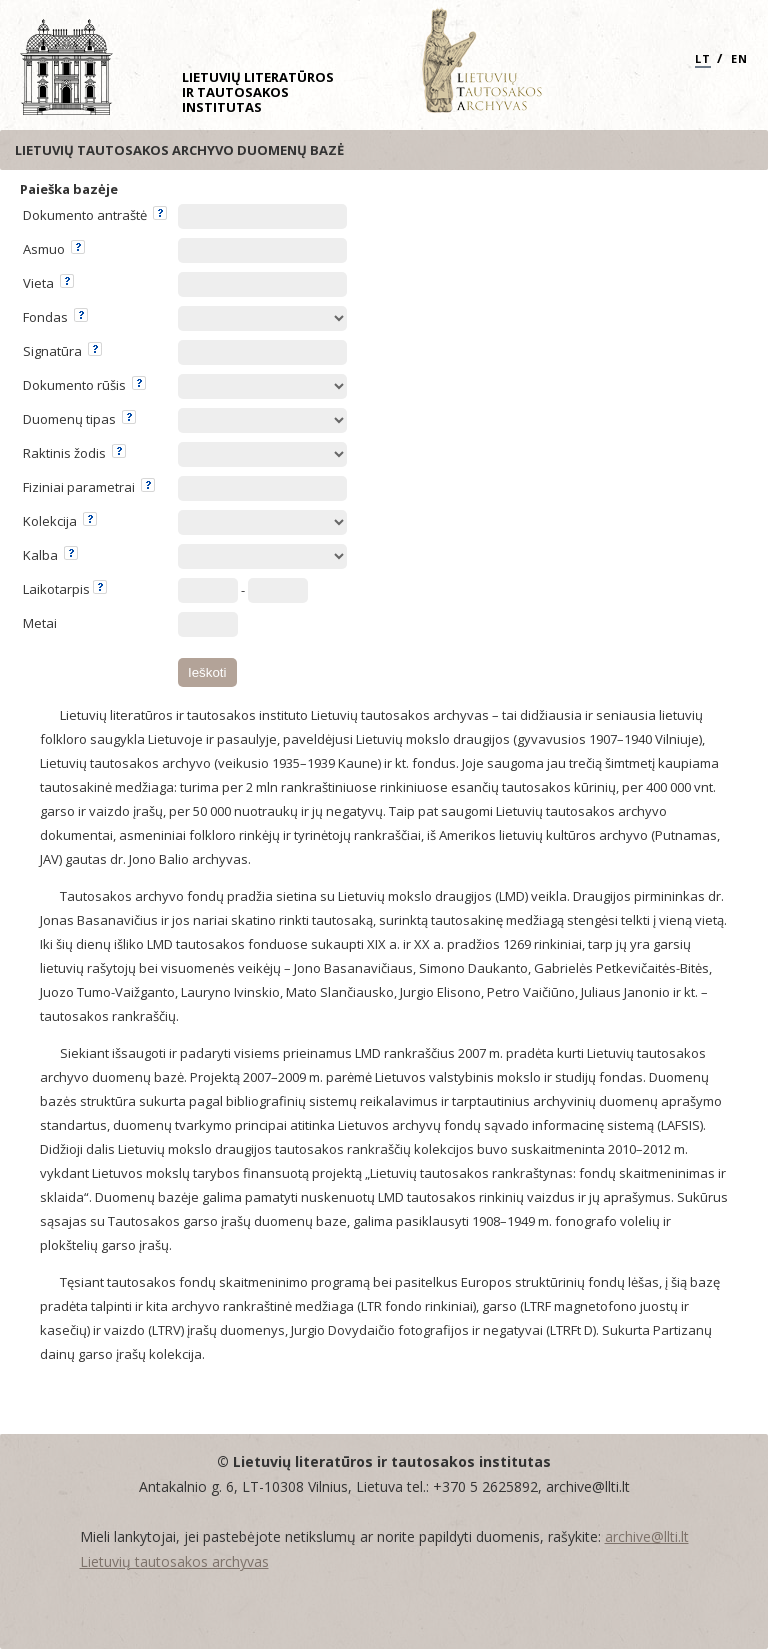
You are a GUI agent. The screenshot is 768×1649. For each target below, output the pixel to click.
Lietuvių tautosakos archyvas (174, 1561)
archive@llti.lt (647, 1536)
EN (739, 58)
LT (703, 58)
